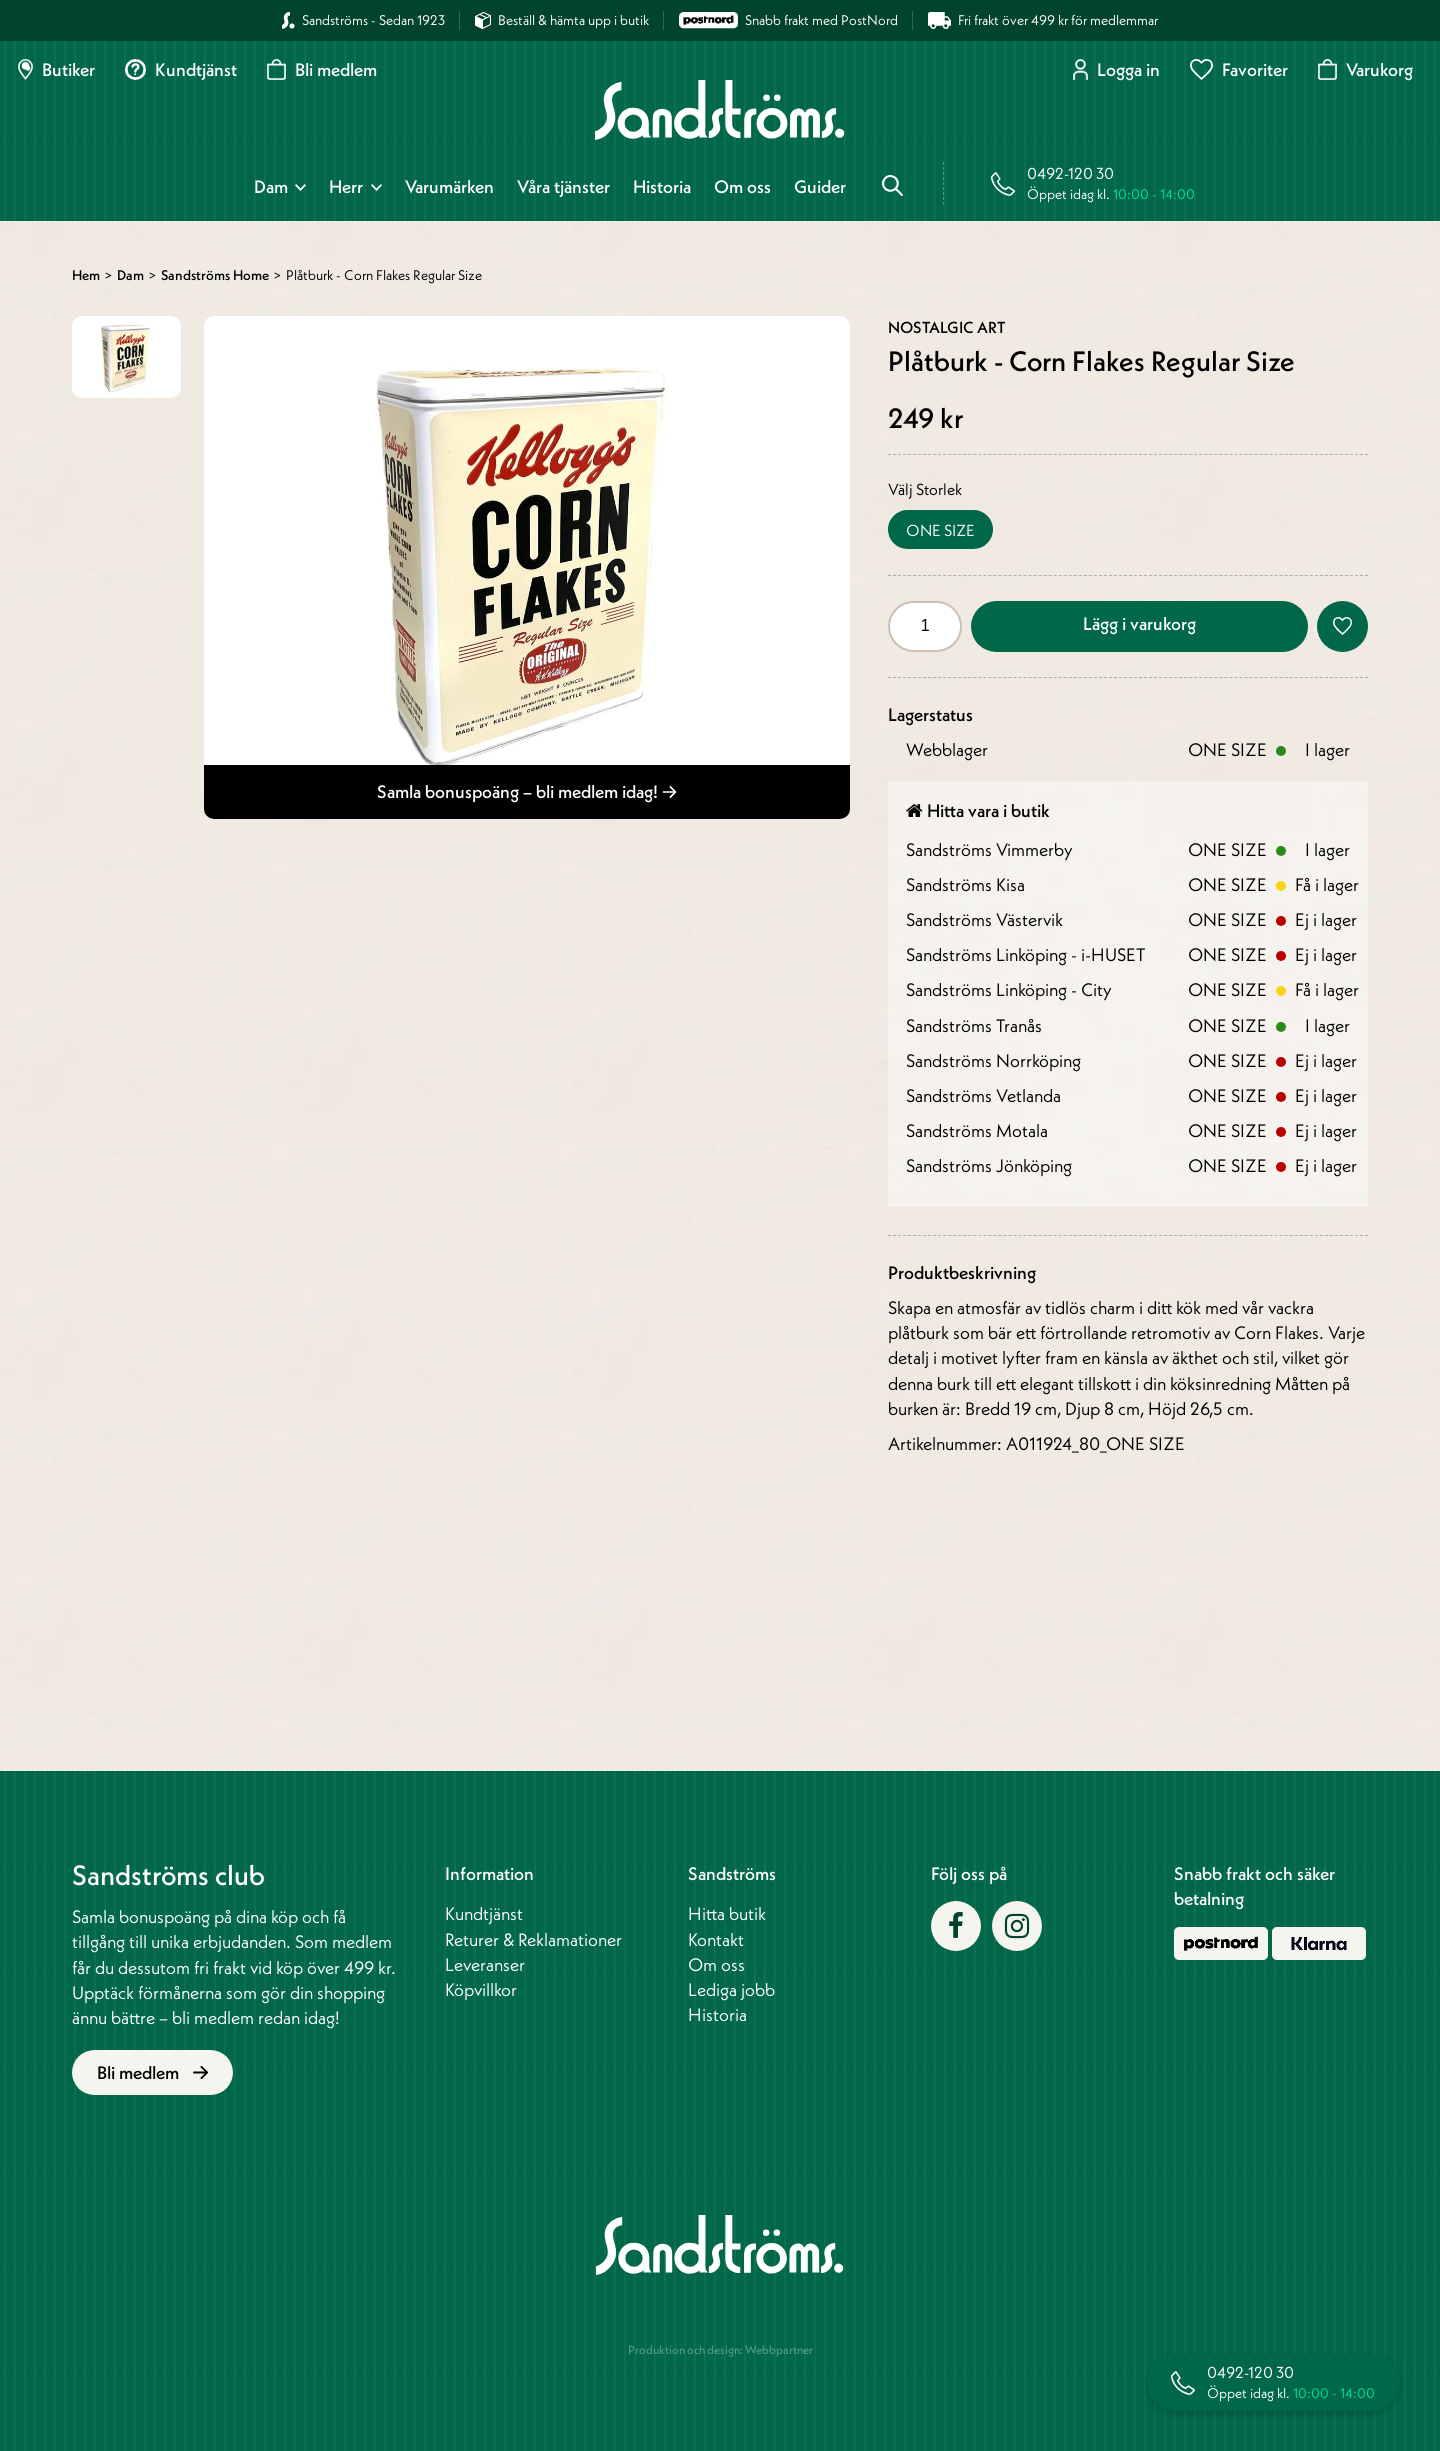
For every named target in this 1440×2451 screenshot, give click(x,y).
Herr (346, 187)
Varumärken (449, 187)
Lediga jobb (731, 1989)
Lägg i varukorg (1139, 623)
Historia (662, 187)
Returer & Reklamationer (533, 1939)
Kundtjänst (181, 69)
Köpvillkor (481, 1989)
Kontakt (716, 1939)
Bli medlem (322, 69)
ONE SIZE (940, 530)
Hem (86, 275)
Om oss (742, 187)
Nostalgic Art (946, 327)
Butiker (56, 69)
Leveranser (485, 1964)
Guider (820, 187)
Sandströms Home (215, 275)
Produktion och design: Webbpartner (720, 2349)
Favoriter (1239, 69)
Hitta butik (727, 1913)
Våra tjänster (563, 187)
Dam (271, 187)
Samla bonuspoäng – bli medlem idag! (527, 791)
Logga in (1116, 69)
